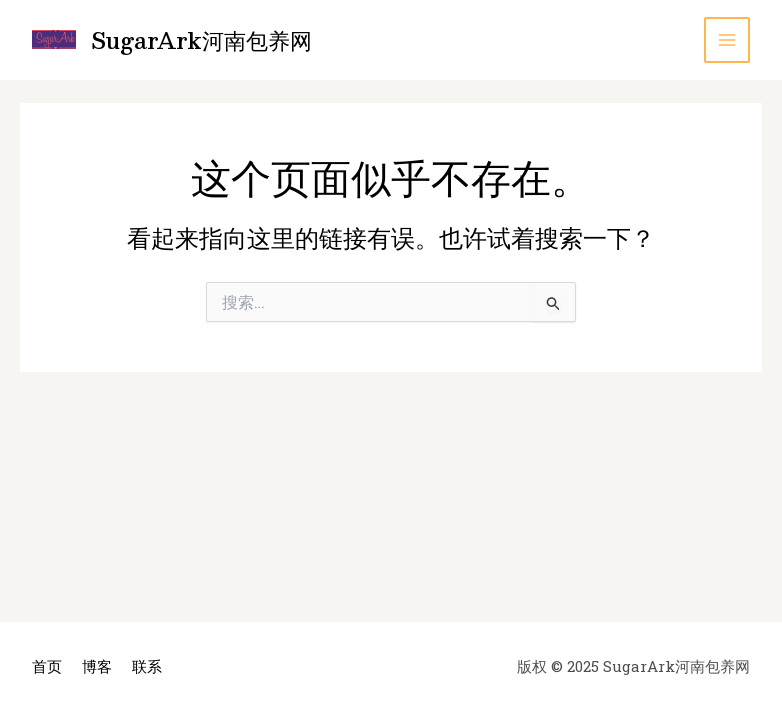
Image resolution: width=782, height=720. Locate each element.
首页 (47, 666)
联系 (147, 666)
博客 (97, 666)
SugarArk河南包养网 (201, 39)
